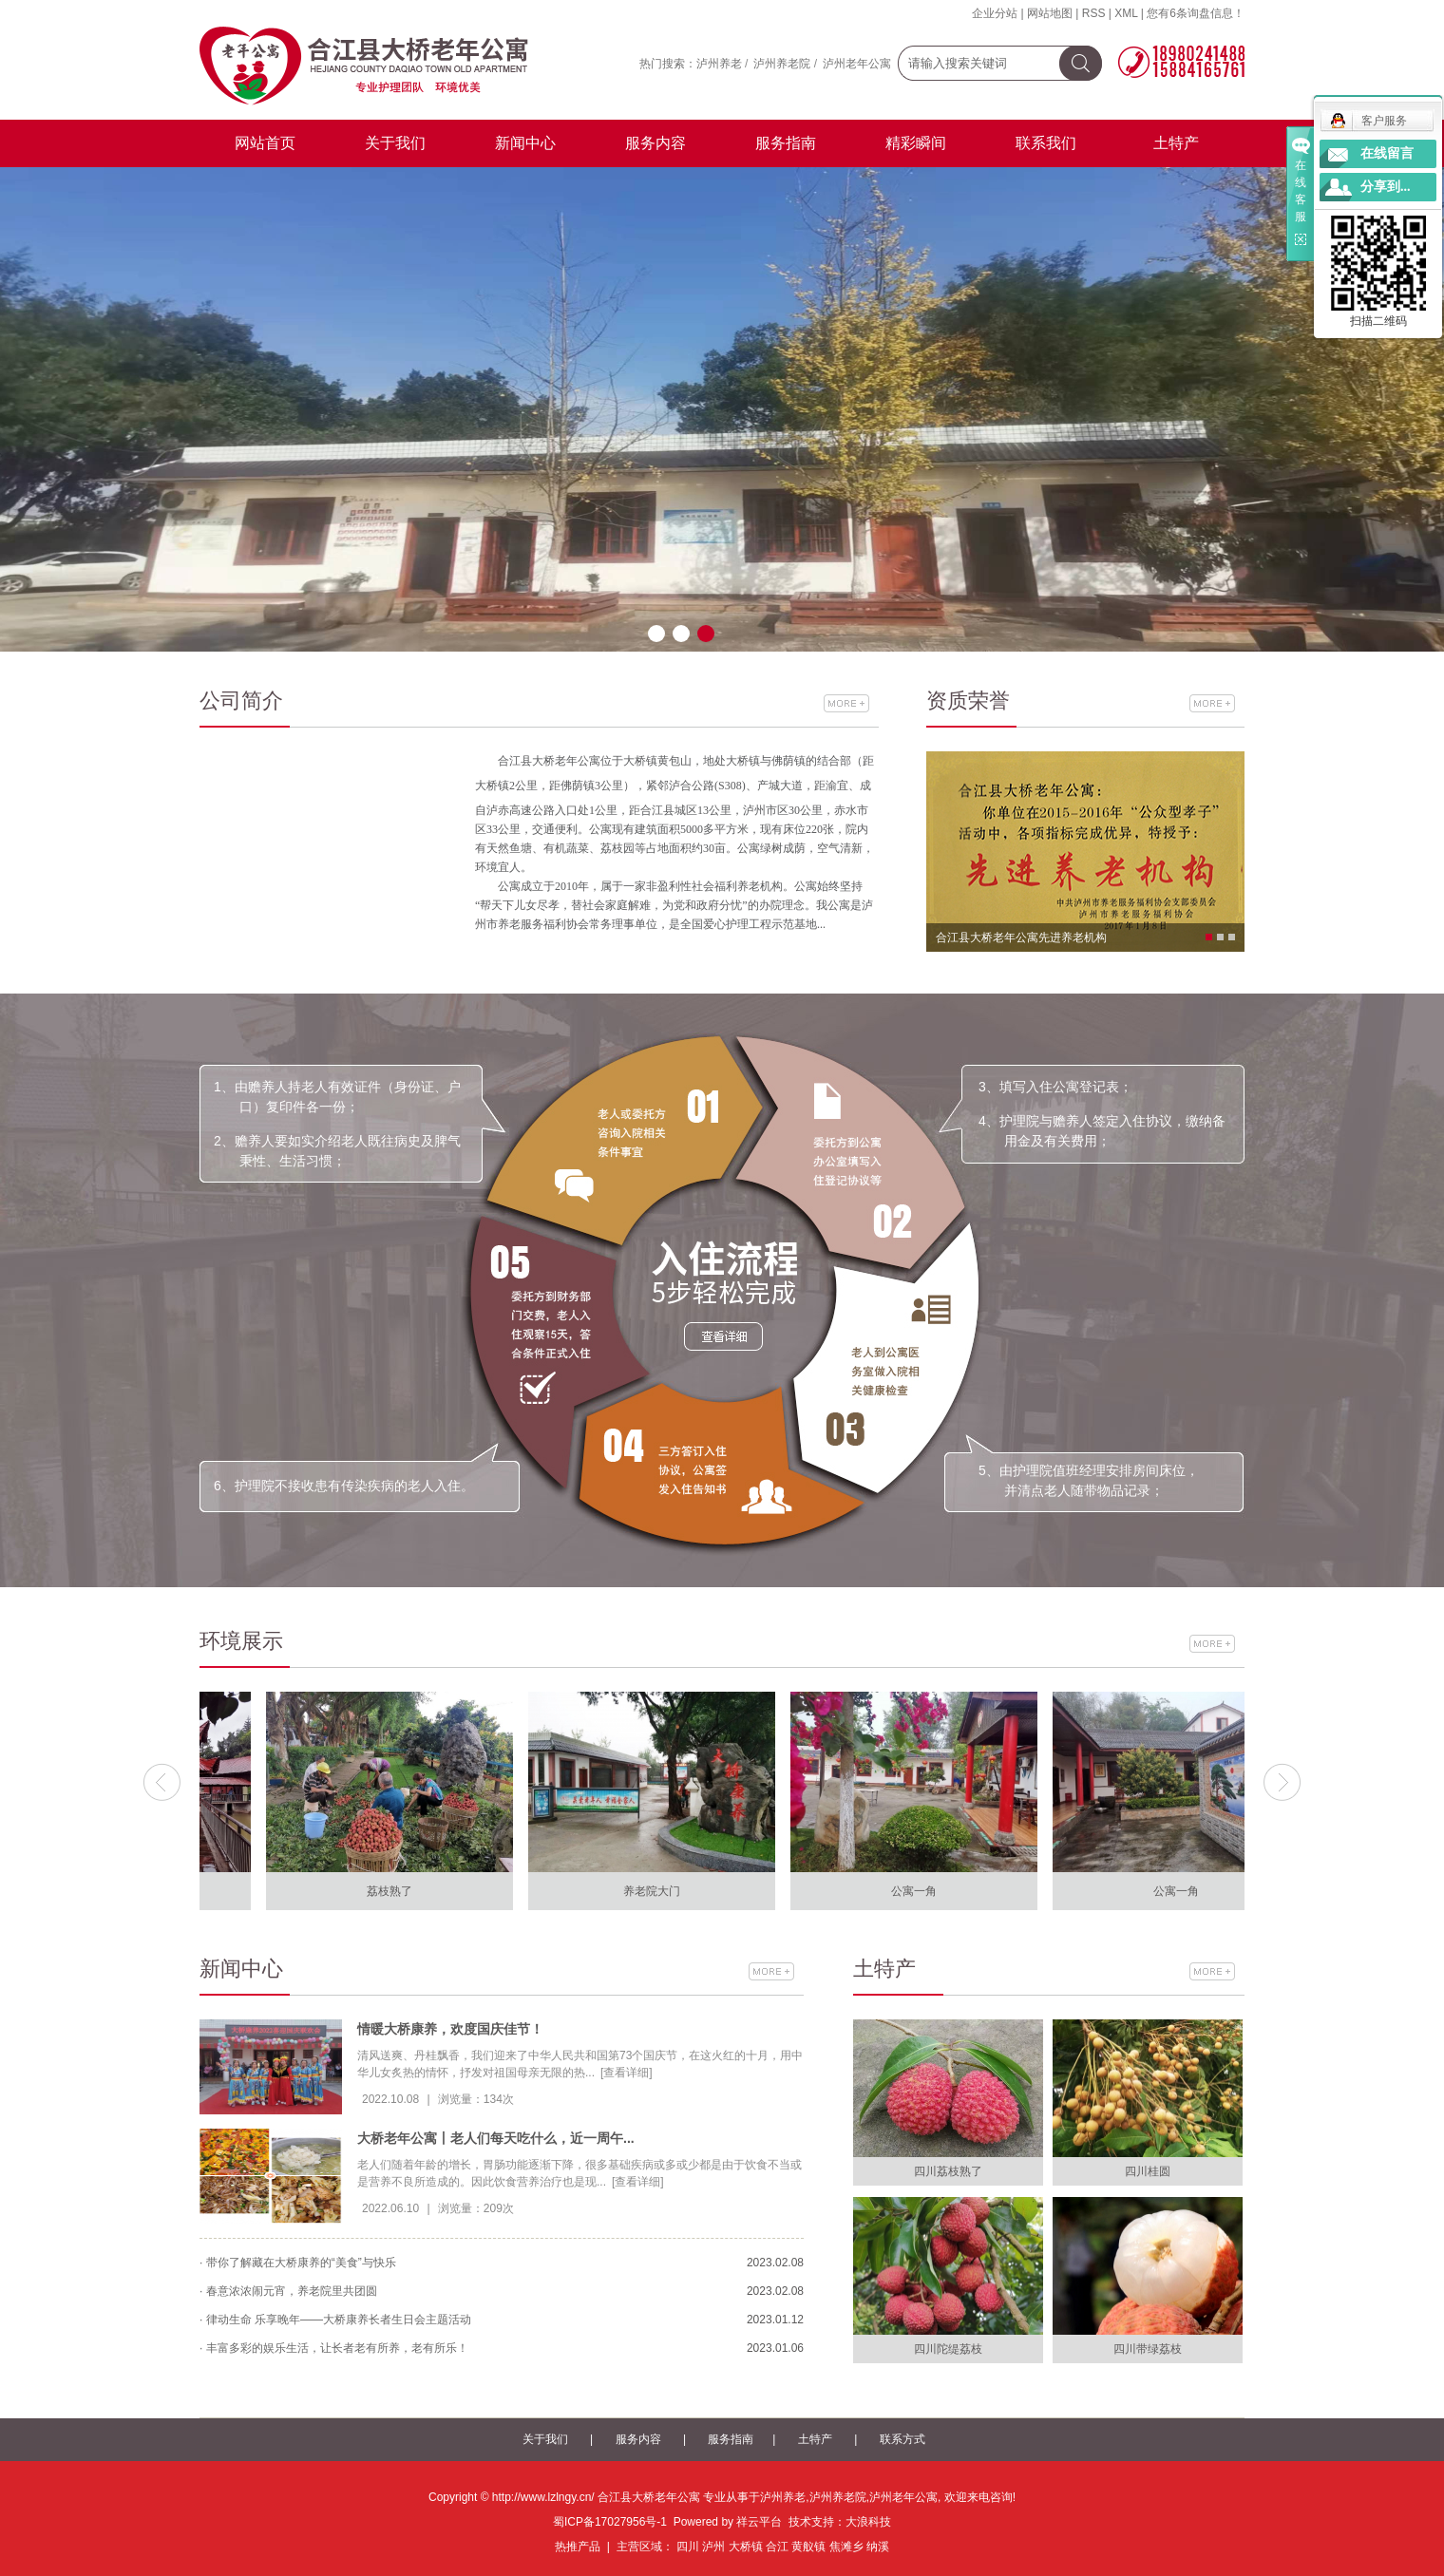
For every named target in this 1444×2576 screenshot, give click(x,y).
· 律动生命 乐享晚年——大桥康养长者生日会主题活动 (335, 2319)
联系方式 (902, 2439)
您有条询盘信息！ (1195, 13)
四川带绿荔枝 (1147, 2349)
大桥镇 (746, 2546)
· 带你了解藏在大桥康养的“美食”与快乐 (298, 2262)
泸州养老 (719, 63)
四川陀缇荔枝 (948, 2349)
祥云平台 (759, 2522)
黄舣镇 (808, 2546)
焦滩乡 (846, 2546)
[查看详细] (626, 2072)
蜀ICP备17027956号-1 (610, 2522)
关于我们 (395, 143)
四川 (687, 2546)
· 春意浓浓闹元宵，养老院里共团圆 (288, 2291)
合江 (777, 2546)
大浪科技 (868, 2522)
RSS (1094, 13)
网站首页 (265, 143)
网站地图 (1050, 13)
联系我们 (1046, 143)
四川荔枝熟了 (948, 2171)
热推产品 (577, 2546)
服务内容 (655, 143)
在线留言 (1387, 153)
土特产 (1176, 143)
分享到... (1385, 187)
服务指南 (785, 143)
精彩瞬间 (915, 143)
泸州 (713, 2546)
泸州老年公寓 (857, 63)
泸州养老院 (781, 63)
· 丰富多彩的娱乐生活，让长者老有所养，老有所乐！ (334, 2348)
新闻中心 (525, 143)
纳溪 (877, 2546)
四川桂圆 (1147, 2171)
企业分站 (994, 13)
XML (1125, 13)
